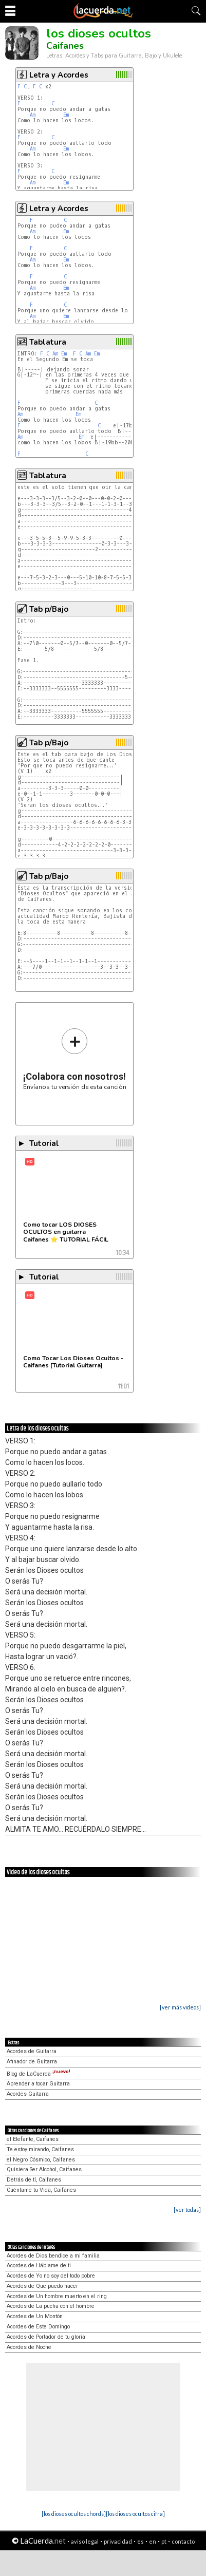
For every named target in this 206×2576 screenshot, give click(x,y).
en (152, 2541)
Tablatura (47, 342)
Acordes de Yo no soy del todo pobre (51, 2275)
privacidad (118, 2541)
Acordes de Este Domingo (38, 2326)
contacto (183, 2541)
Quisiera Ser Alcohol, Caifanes (44, 2169)
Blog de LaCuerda (38, 2074)
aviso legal (85, 2541)
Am (32, 114)
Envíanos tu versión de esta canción (74, 1059)
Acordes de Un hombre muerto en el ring (57, 2296)
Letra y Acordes (58, 75)
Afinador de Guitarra (32, 2061)
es (140, 2541)
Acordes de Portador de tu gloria (46, 2337)
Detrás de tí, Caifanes (34, 2179)
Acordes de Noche (29, 2347)
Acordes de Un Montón (35, 2316)
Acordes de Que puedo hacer (42, 2286)
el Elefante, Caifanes (33, 2139)
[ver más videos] (180, 2007)
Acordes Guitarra (28, 2094)
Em (66, 114)
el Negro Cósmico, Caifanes (41, 2159)
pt (163, 2541)
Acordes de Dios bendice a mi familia (53, 2255)
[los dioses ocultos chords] (74, 2513)
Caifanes (65, 46)
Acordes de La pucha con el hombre (51, 2306)
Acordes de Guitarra (32, 2051)
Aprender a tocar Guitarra (38, 2083)
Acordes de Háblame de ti (39, 2265)
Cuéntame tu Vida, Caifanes (41, 2190)
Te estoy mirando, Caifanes (40, 2149)
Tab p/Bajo (48, 609)
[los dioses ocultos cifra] (135, 2513)
